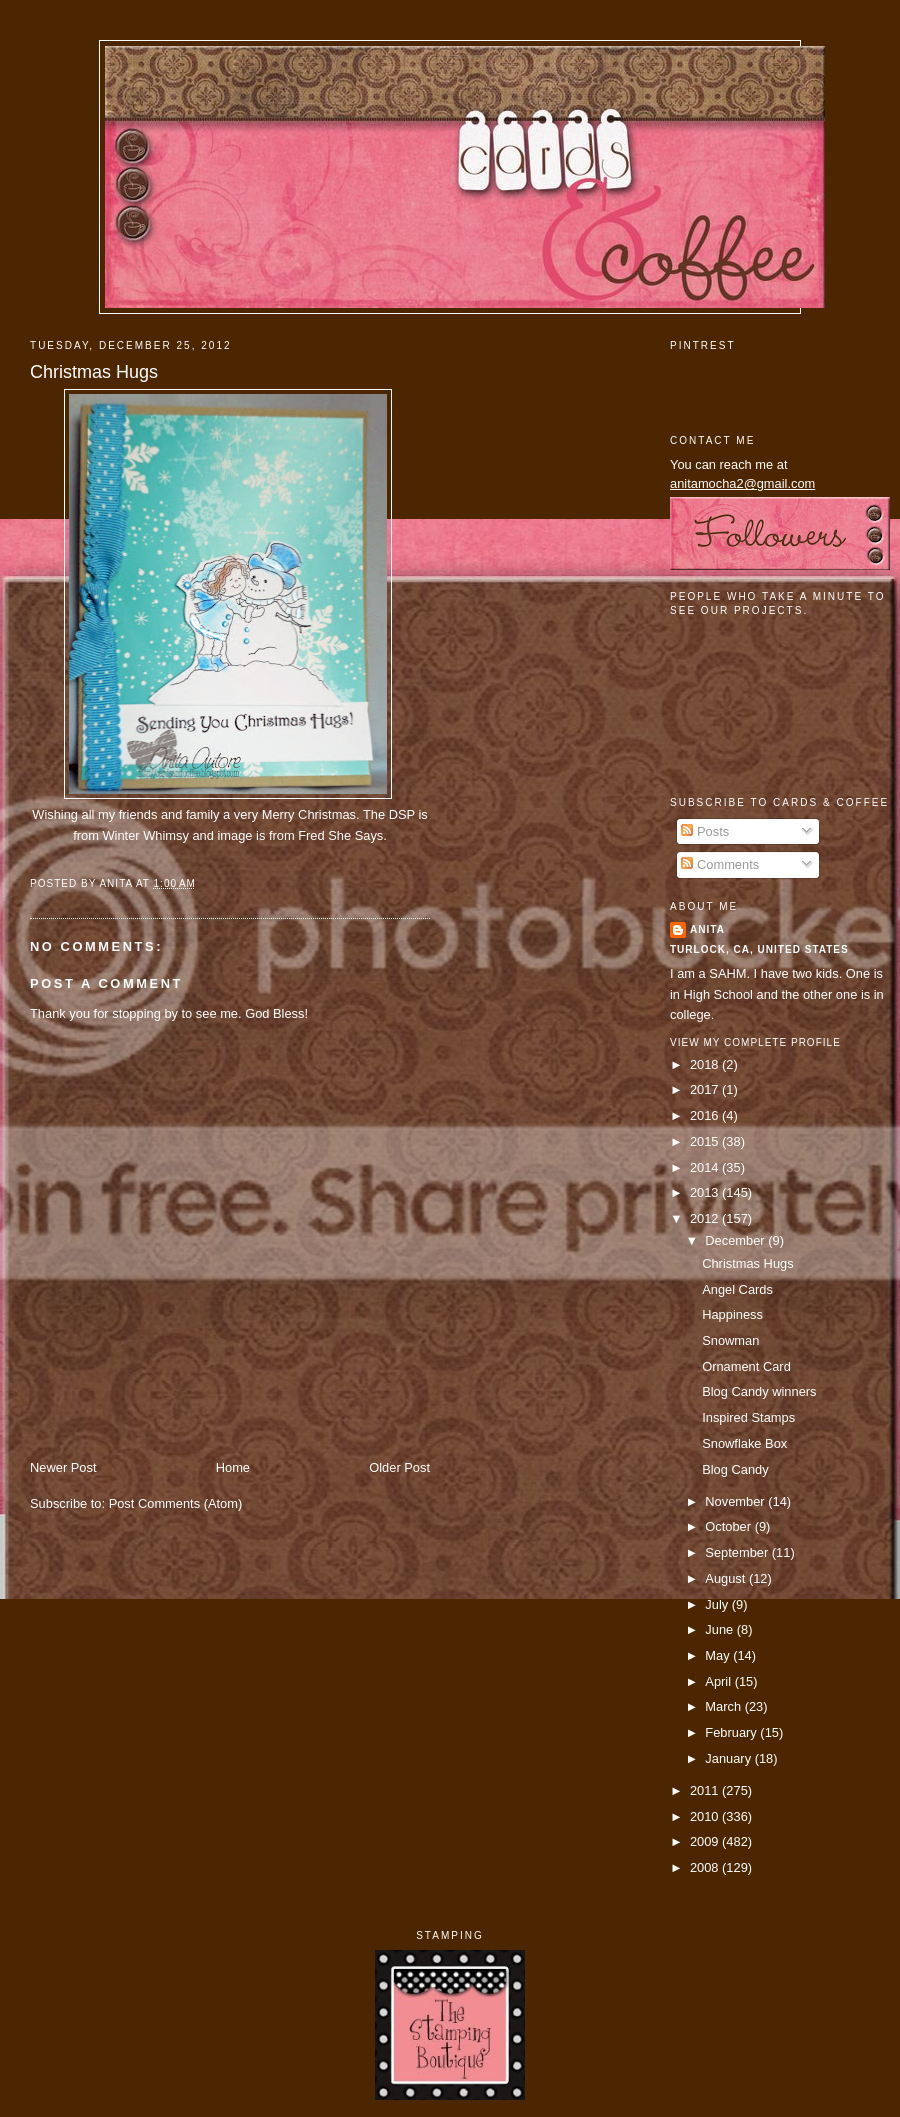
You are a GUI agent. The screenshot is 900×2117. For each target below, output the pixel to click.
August (727, 1578)
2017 (706, 1089)
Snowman (730, 1340)
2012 (706, 1218)
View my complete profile (755, 1042)
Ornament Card (746, 1366)
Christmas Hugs (94, 372)
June (720, 1629)
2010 (706, 1816)
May (719, 1655)
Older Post (399, 1467)
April (719, 1681)
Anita (707, 929)
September (738, 1552)
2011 (706, 1790)
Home (233, 1467)
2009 (706, 1841)
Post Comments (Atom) (176, 1503)
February (732, 1732)
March (724, 1706)
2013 (706, 1192)
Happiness (732, 1314)
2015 (706, 1141)
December (736, 1240)
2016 (706, 1115)
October (729, 1526)
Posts (705, 831)
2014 (706, 1167)
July (718, 1604)
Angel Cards (737, 1289)
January (729, 1758)
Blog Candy (735, 1469)
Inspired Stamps (748, 1417)
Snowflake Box (744, 1443)
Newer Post (63, 1467)
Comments (720, 864)
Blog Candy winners (759, 1391)
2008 (706, 1867)
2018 (706, 1064)
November (736, 1501)
